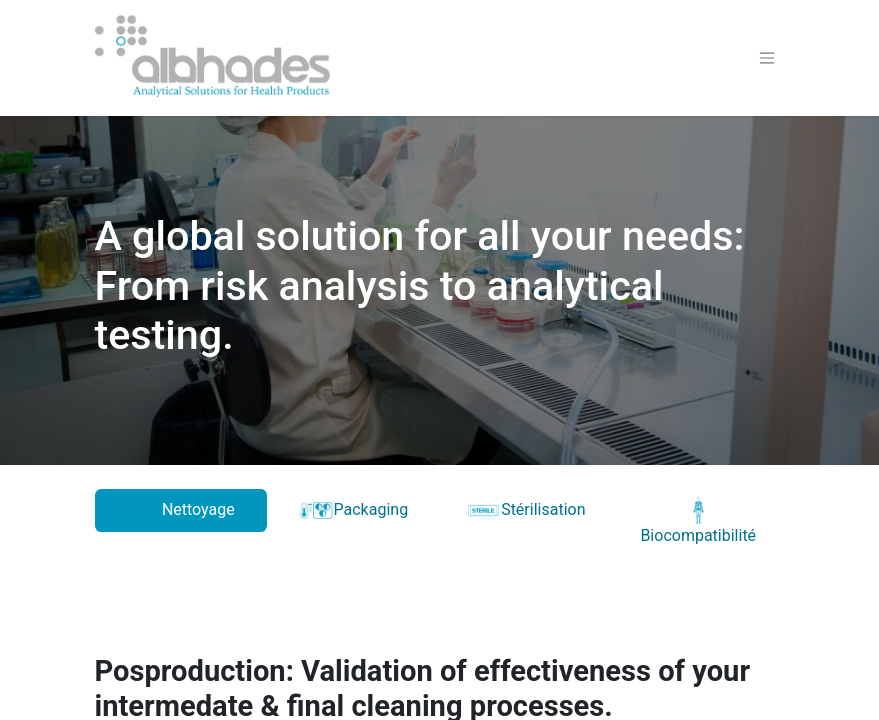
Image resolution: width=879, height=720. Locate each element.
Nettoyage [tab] (181, 510)
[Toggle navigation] (767, 58)
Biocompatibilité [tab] (698, 521)
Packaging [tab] (353, 510)
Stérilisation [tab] (525, 510)
